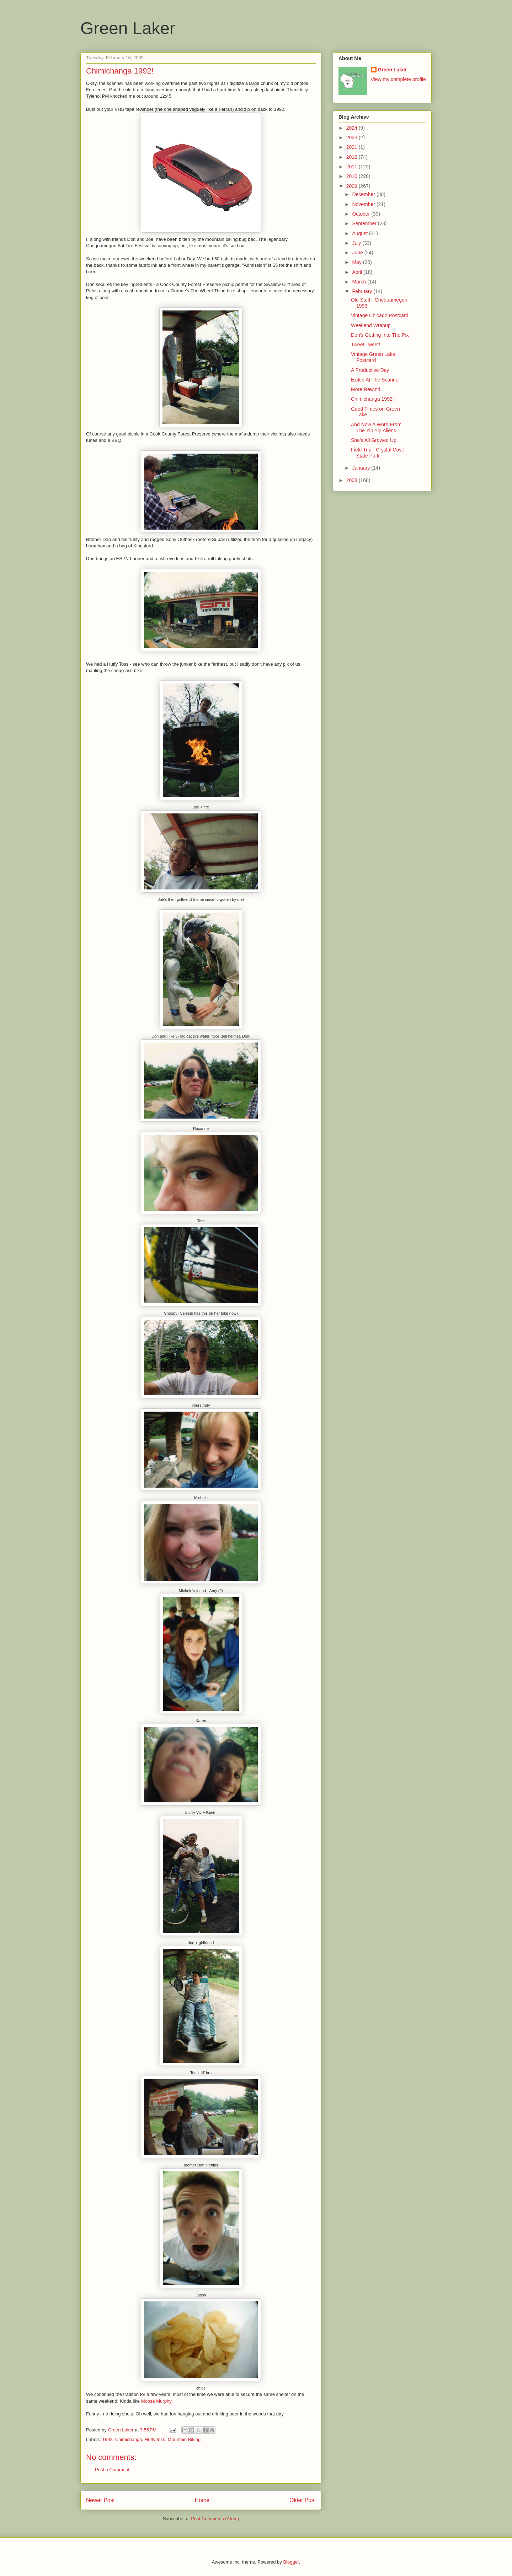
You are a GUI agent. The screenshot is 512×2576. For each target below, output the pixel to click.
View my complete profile (398, 79)
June (358, 252)
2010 (352, 176)
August (360, 233)
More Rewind (365, 389)
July (357, 243)
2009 (352, 186)
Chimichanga (128, 2439)
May (357, 262)
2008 (352, 480)
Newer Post (100, 2500)
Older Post (302, 2500)
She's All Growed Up (373, 440)
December (364, 194)
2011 (352, 166)
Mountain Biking (184, 2439)
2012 (352, 157)
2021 (352, 147)
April (357, 272)
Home (202, 2500)
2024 (352, 128)
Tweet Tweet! (365, 344)
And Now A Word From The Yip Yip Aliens (376, 427)
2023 (352, 137)
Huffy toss (155, 2439)
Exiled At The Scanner (375, 380)
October (361, 214)
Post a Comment (112, 2469)
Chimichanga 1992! (372, 399)
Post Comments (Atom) (215, 2518)
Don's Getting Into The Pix (380, 335)
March (359, 282)
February (362, 291)
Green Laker (127, 28)
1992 (107, 2439)
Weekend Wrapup (371, 325)
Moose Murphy (156, 2401)
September (365, 223)
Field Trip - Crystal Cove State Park (377, 453)
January (361, 468)
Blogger (291, 2562)
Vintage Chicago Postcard (380, 315)
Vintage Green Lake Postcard (373, 357)
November (364, 204)
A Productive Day (370, 370)
